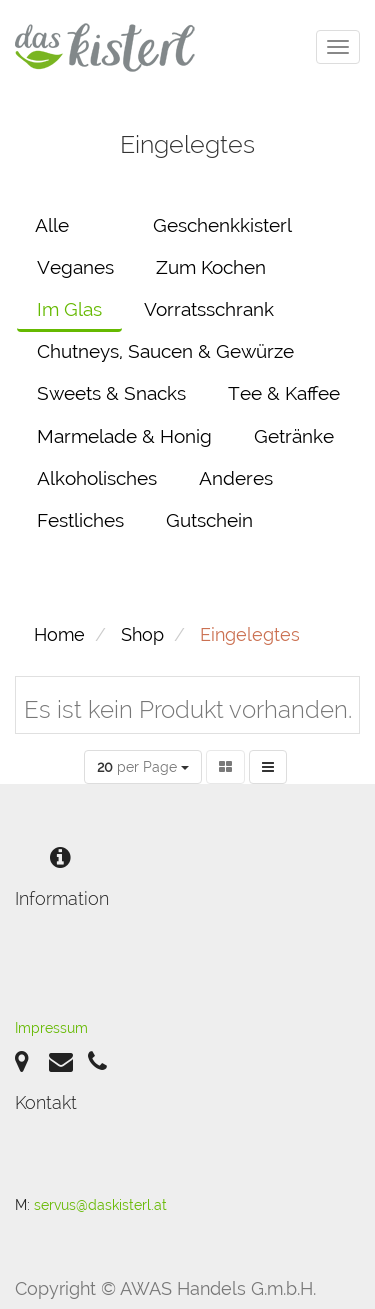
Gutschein (209, 520)
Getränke (294, 436)
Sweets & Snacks (111, 393)
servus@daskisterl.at (100, 1205)
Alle (52, 225)
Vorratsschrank (209, 309)
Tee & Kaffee (284, 393)
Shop (142, 634)
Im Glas (69, 309)
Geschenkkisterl (222, 225)
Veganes (75, 267)
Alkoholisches (97, 478)
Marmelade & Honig (124, 436)
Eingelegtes (250, 634)
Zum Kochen (211, 267)
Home (59, 634)
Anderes (236, 478)
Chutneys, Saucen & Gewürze (165, 351)
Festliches (80, 520)
